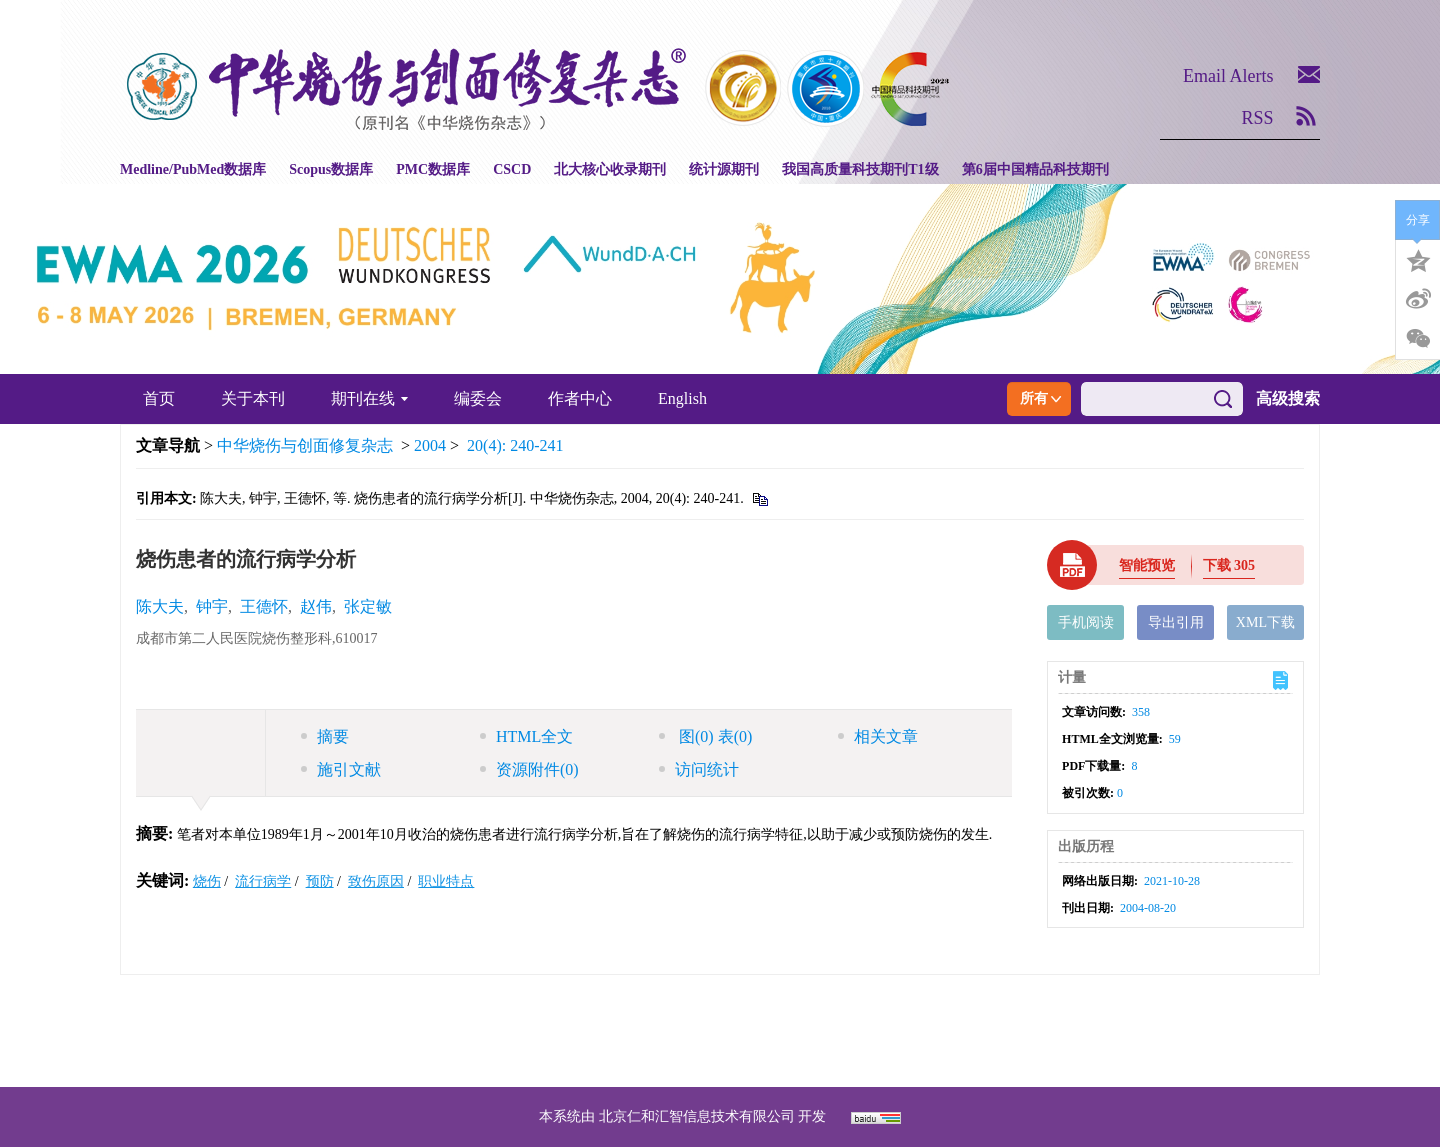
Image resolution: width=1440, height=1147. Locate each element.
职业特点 (446, 881)
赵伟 (316, 606)
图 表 (705, 736)
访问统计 (699, 769)
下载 (1229, 565)
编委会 (478, 398)
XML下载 (1265, 622)
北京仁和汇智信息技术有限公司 (697, 1116)
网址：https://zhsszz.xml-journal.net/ (720, 1054)
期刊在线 (369, 398)
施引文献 (341, 769)
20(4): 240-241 (515, 445)
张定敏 (368, 606)
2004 (430, 445)
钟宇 (212, 606)
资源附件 (529, 769)
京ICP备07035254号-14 (865, 1006)
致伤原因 (376, 881)
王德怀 (264, 606)
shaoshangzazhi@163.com (745, 1030)
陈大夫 (160, 606)
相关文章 (878, 736)
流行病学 (263, 881)
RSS (1258, 118)
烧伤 (207, 881)
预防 (320, 881)
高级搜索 (1288, 398)
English (682, 398)
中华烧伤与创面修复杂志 (305, 445)
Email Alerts (1228, 76)
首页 (159, 398)
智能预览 (1147, 565)
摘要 (325, 736)
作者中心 (580, 398)
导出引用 (1176, 622)
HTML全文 (526, 736)
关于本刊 (253, 398)
